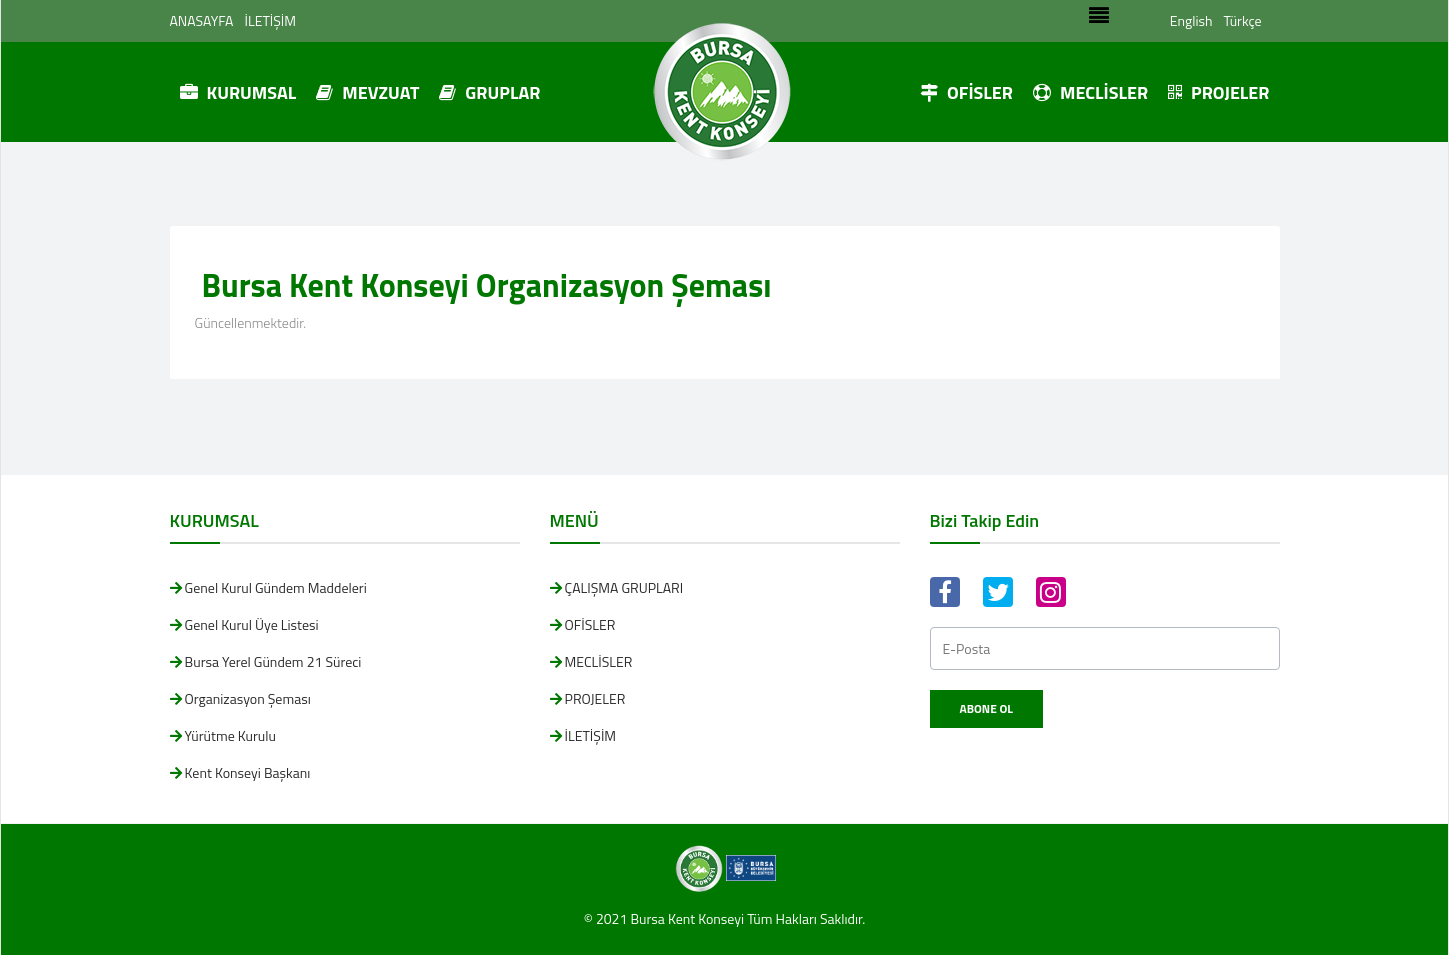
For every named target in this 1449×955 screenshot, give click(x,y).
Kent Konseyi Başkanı (248, 772)
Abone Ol (986, 708)
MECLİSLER (1090, 92)
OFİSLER (966, 92)
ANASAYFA (202, 20)
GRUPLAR (489, 92)
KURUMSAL (238, 92)
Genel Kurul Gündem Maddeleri (276, 587)
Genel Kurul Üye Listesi (252, 624)
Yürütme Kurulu (230, 735)
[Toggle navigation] (1098, 21)
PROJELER (1218, 92)
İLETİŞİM (271, 20)
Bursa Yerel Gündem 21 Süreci (273, 661)
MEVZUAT (367, 92)
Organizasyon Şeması (248, 698)
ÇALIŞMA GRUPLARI (624, 587)
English (1191, 20)
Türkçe (1242, 20)
